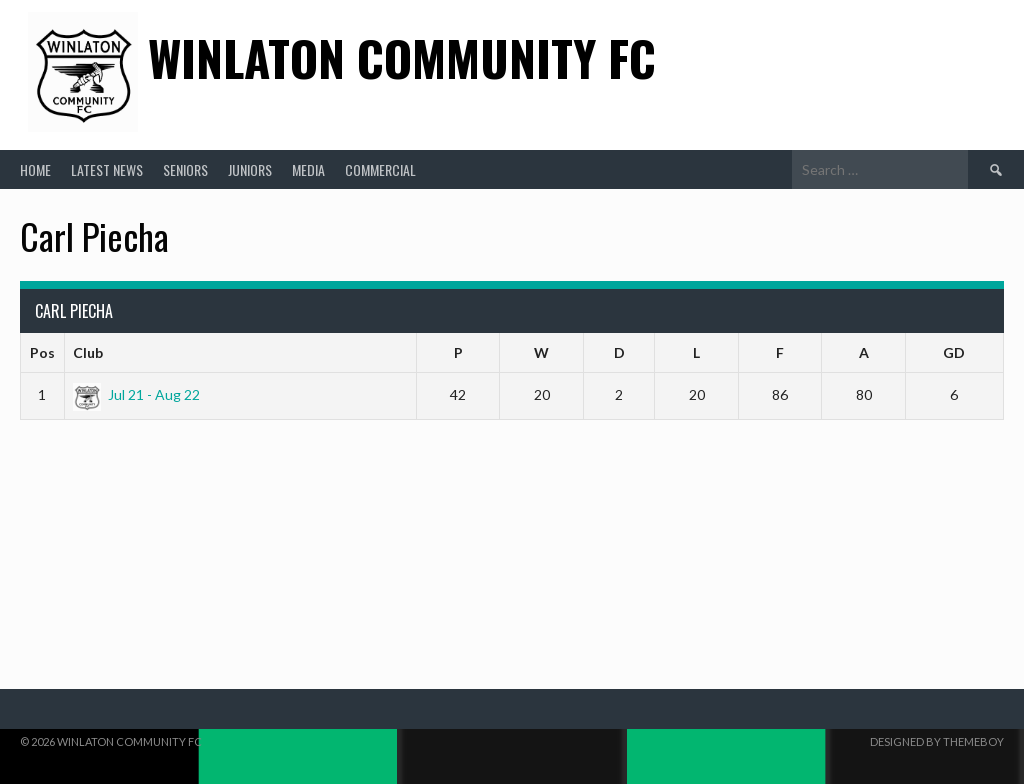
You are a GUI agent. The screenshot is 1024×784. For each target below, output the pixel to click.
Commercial (380, 169)
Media (308, 169)
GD (954, 352)
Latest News (107, 169)
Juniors (250, 169)
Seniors (185, 169)
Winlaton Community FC (402, 57)
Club (88, 352)
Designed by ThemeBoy (937, 741)
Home (35, 169)
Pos (42, 352)
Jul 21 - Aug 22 (136, 394)
